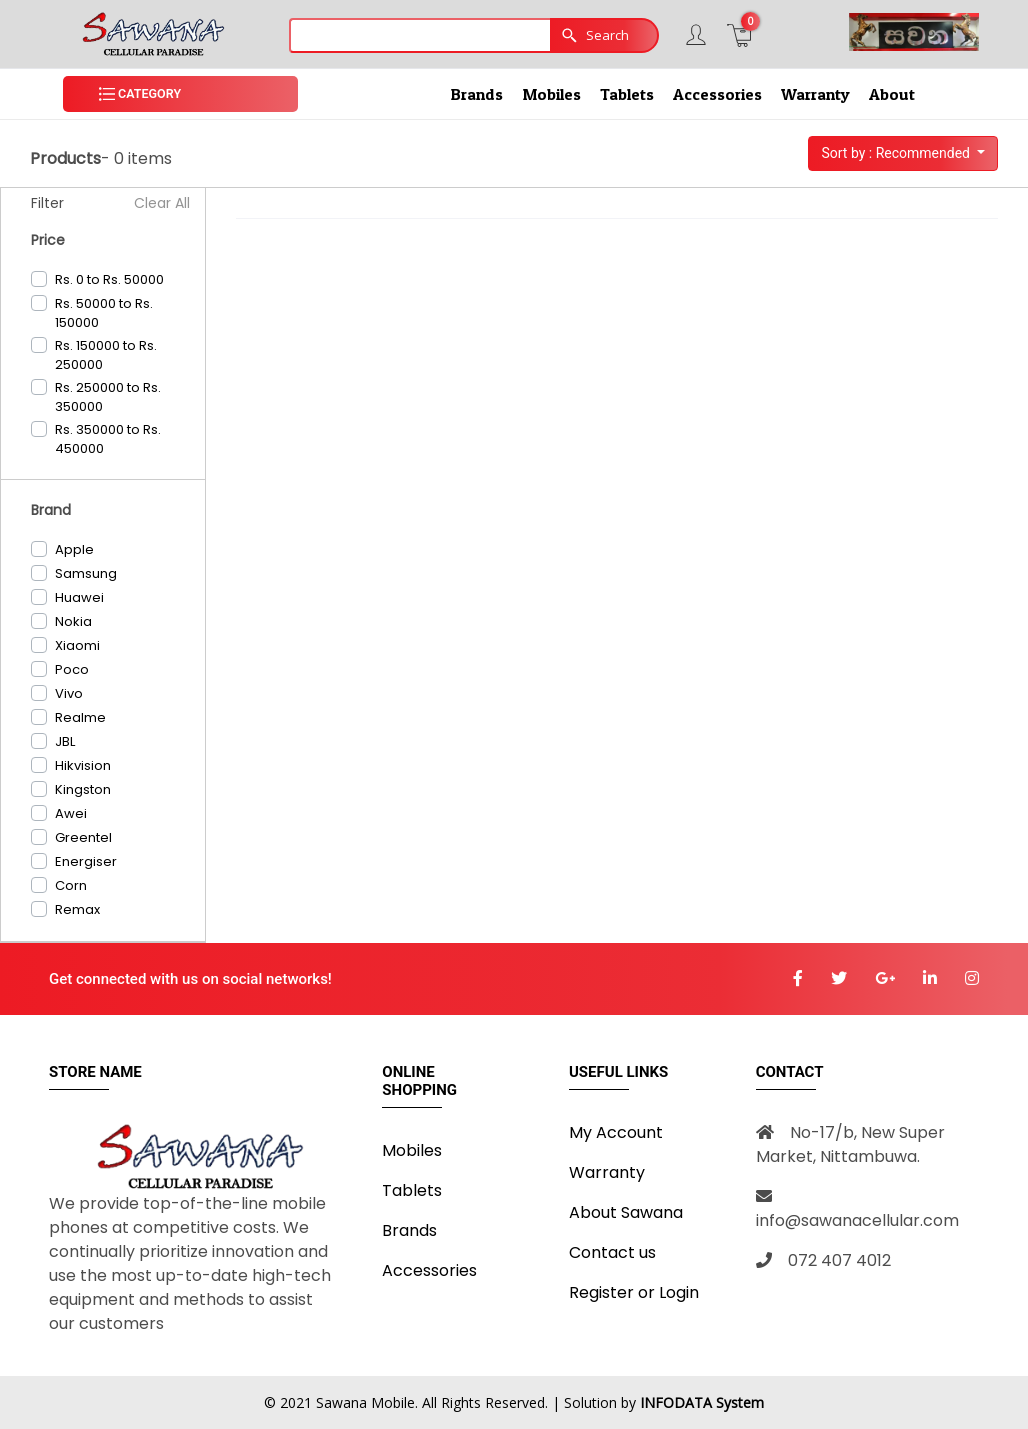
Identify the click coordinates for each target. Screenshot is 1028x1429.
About (892, 94)
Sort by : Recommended (897, 153)
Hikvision (83, 765)
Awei (71, 813)
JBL (65, 741)
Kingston (83, 789)
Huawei (79, 597)
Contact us (612, 1252)
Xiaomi (77, 645)
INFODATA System (702, 1402)
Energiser (86, 861)
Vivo (69, 693)
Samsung (86, 573)
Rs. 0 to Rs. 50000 (109, 279)
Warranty (815, 94)
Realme (80, 717)
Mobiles (552, 94)
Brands (477, 94)
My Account (616, 1132)
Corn (71, 885)
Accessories (717, 94)
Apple (74, 549)
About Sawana (626, 1212)
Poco (72, 669)
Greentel (83, 837)
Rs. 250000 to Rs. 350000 (108, 397)
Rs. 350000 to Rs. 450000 (108, 439)
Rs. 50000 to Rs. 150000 (104, 313)
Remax (77, 909)
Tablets (627, 94)
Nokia (73, 621)
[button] (180, 94)
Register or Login (634, 1292)
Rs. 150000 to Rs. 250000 (106, 355)
